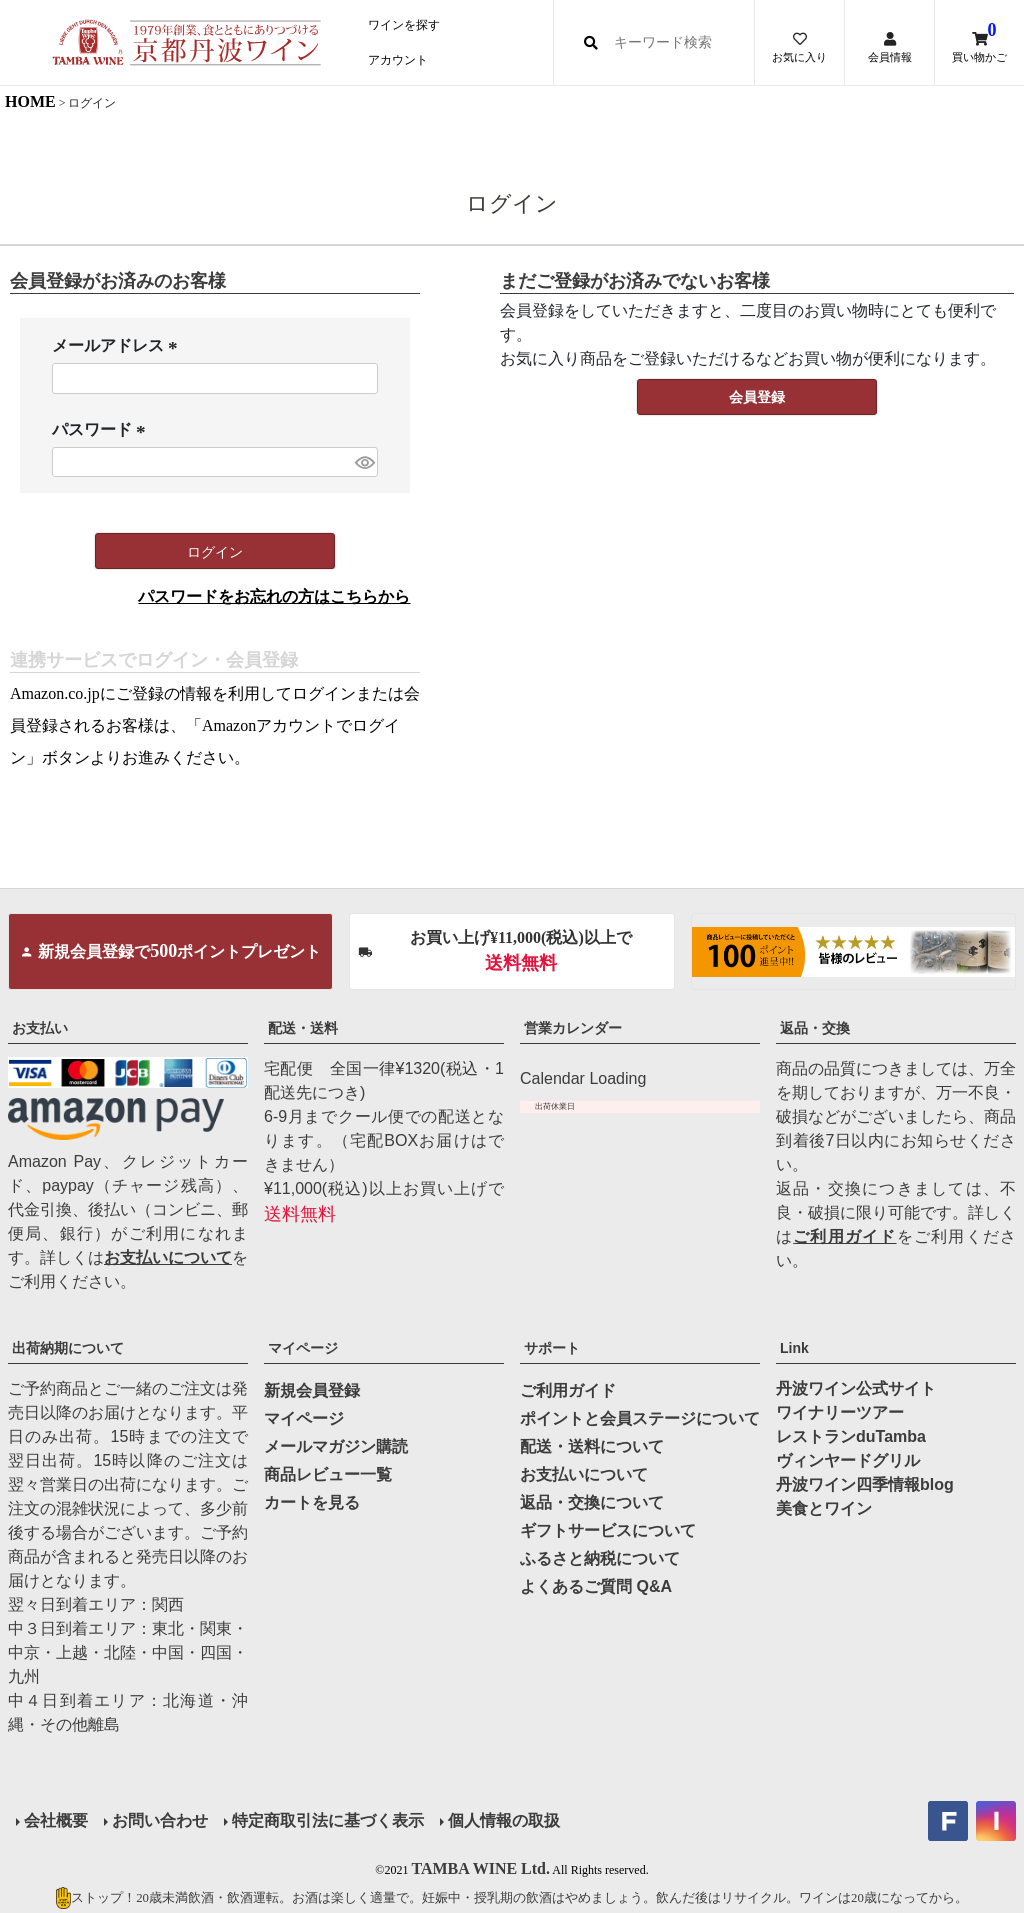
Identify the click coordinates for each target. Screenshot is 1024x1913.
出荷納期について (68, 1348)
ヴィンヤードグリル (848, 1460)
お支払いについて (168, 1257)
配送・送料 (303, 1028)
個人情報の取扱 (504, 1820)
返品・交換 (815, 1028)
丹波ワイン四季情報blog (865, 1484)
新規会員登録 (312, 1390)
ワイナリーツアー (840, 1412)
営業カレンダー (573, 1028)
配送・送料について (592, 1446)
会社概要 (56, 1820)
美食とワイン (824, 1508)
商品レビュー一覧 (328, 1474)
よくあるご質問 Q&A (596, 1586)
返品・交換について (592, 1502)
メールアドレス (118, 346)
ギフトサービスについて (608, 1530)
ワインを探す (404, 25)
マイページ (303, 1348)
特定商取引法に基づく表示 (328, 1820)
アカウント (398, 60)
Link (794, 1348)
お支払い (40, 1028)
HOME (30, 101)
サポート (552, 1348)
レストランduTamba (851, 1436)
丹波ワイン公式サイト (856, 1388)
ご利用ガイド (844, 1236)
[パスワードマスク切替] (363, 462)
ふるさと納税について (600, 1558)
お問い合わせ (160, 1820)
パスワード (102, 430)
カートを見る (312, 1502)
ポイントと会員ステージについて (640, 1418)
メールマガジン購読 (336, 1446)
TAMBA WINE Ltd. (480, 1868)
